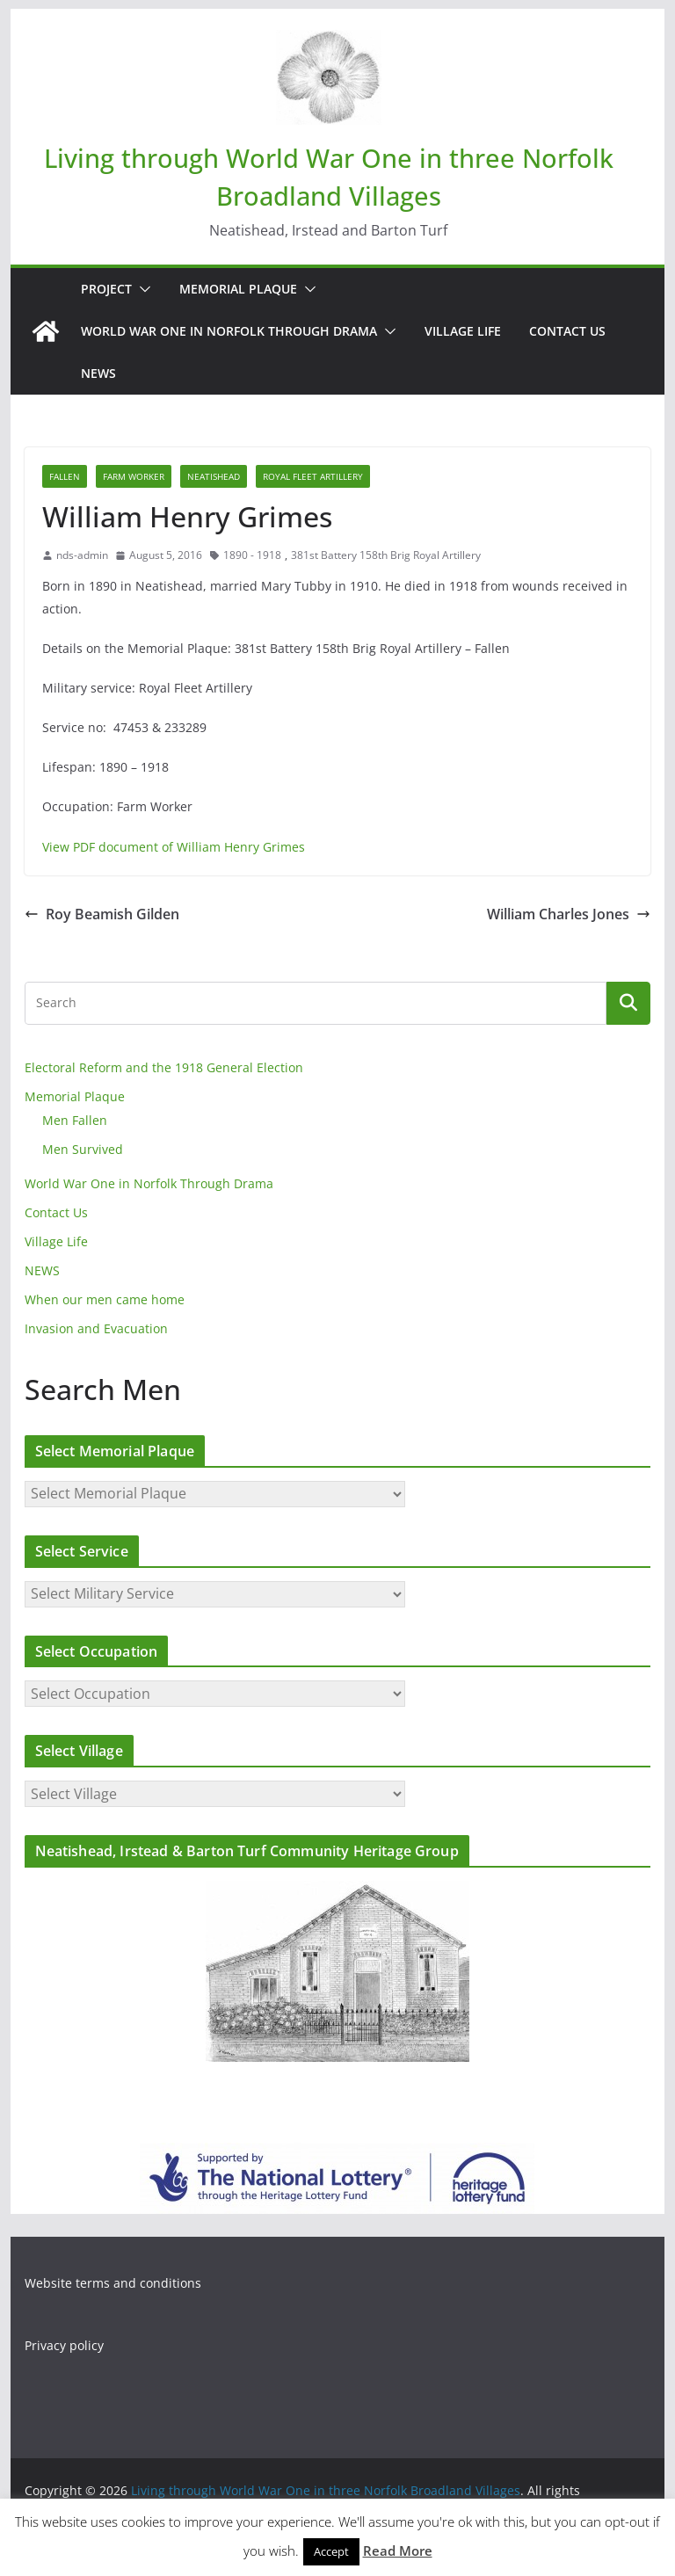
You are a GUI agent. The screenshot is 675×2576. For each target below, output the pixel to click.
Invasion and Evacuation (96, 1328)
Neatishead (213, 476)
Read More (397, 2550)
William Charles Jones (568, 914)
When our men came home (105, 1299)
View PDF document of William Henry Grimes (173, 846)
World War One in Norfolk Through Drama (229, 331)
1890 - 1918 (252, 555)
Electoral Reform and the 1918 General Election (164, 1067)
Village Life (463, 331)
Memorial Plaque (238, 288)
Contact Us (567, 331)
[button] (141, 289)
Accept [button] (331, 2551)
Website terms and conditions (113, 2283)
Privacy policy (64, 2345)
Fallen (64, 476)
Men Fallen (74, 1120)
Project (106, 288)
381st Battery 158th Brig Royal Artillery (386, 555)
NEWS (98, 373)
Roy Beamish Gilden (102, 914)
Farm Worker (133, 476)
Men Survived (82, 1149)
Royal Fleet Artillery (313, 476)
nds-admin (82, 555)
